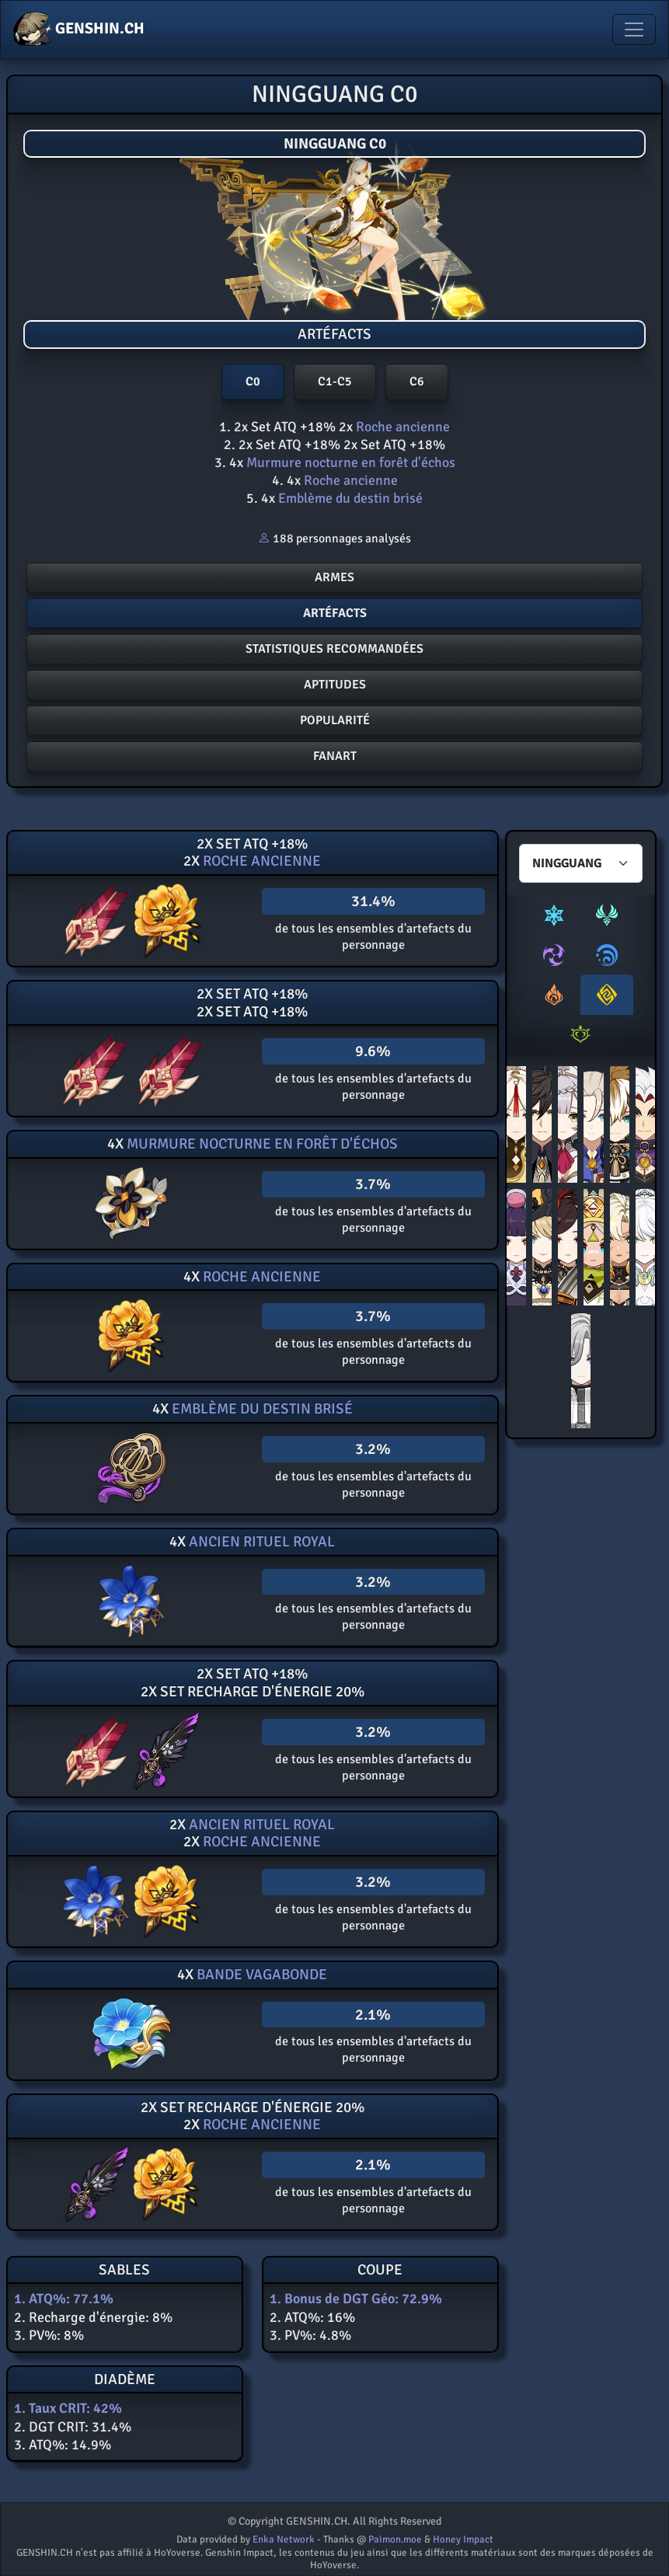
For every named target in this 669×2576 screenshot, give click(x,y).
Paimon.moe (395, 2539)
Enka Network (284, 2539)
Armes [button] (334, 577)
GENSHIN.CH (79, 29)
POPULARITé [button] (335, 720)
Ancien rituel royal (260, 1541)
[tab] (554, 915)
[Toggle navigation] (634, 29)
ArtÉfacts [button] (335, 613)
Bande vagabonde (260, 1974)
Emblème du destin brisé (349, 498)
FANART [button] (335, 756)
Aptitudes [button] (335, 684)
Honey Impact (463, 2539)
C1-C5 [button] (335, 381)
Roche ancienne (401, 426)
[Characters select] (581, 863)
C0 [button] (253, 381)
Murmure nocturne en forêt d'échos (349, 462)
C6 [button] (416, 381)
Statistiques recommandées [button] (334, 649)
